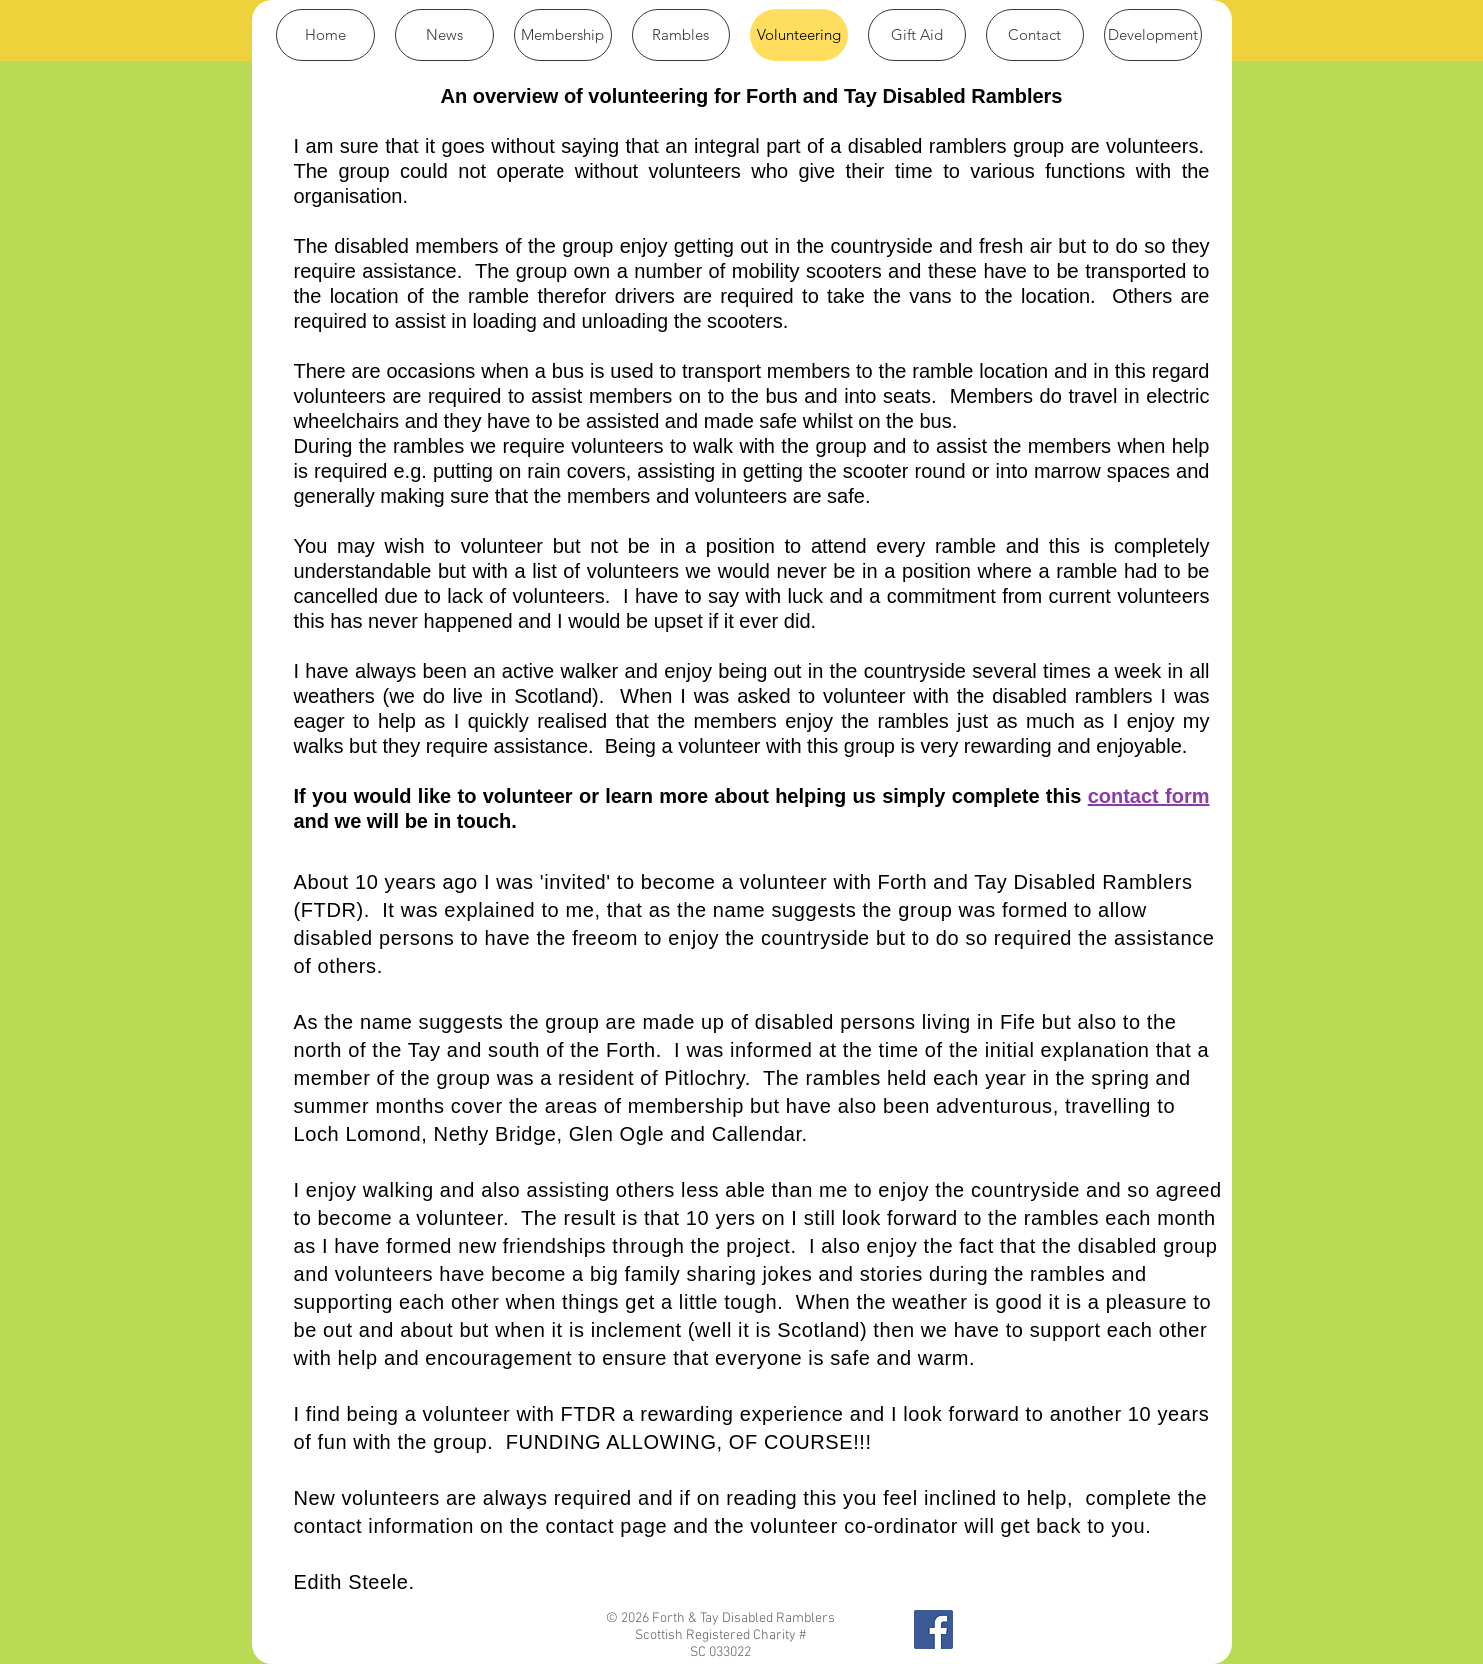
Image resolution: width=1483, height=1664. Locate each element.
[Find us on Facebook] (933, 1629)
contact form (1149, 796)
